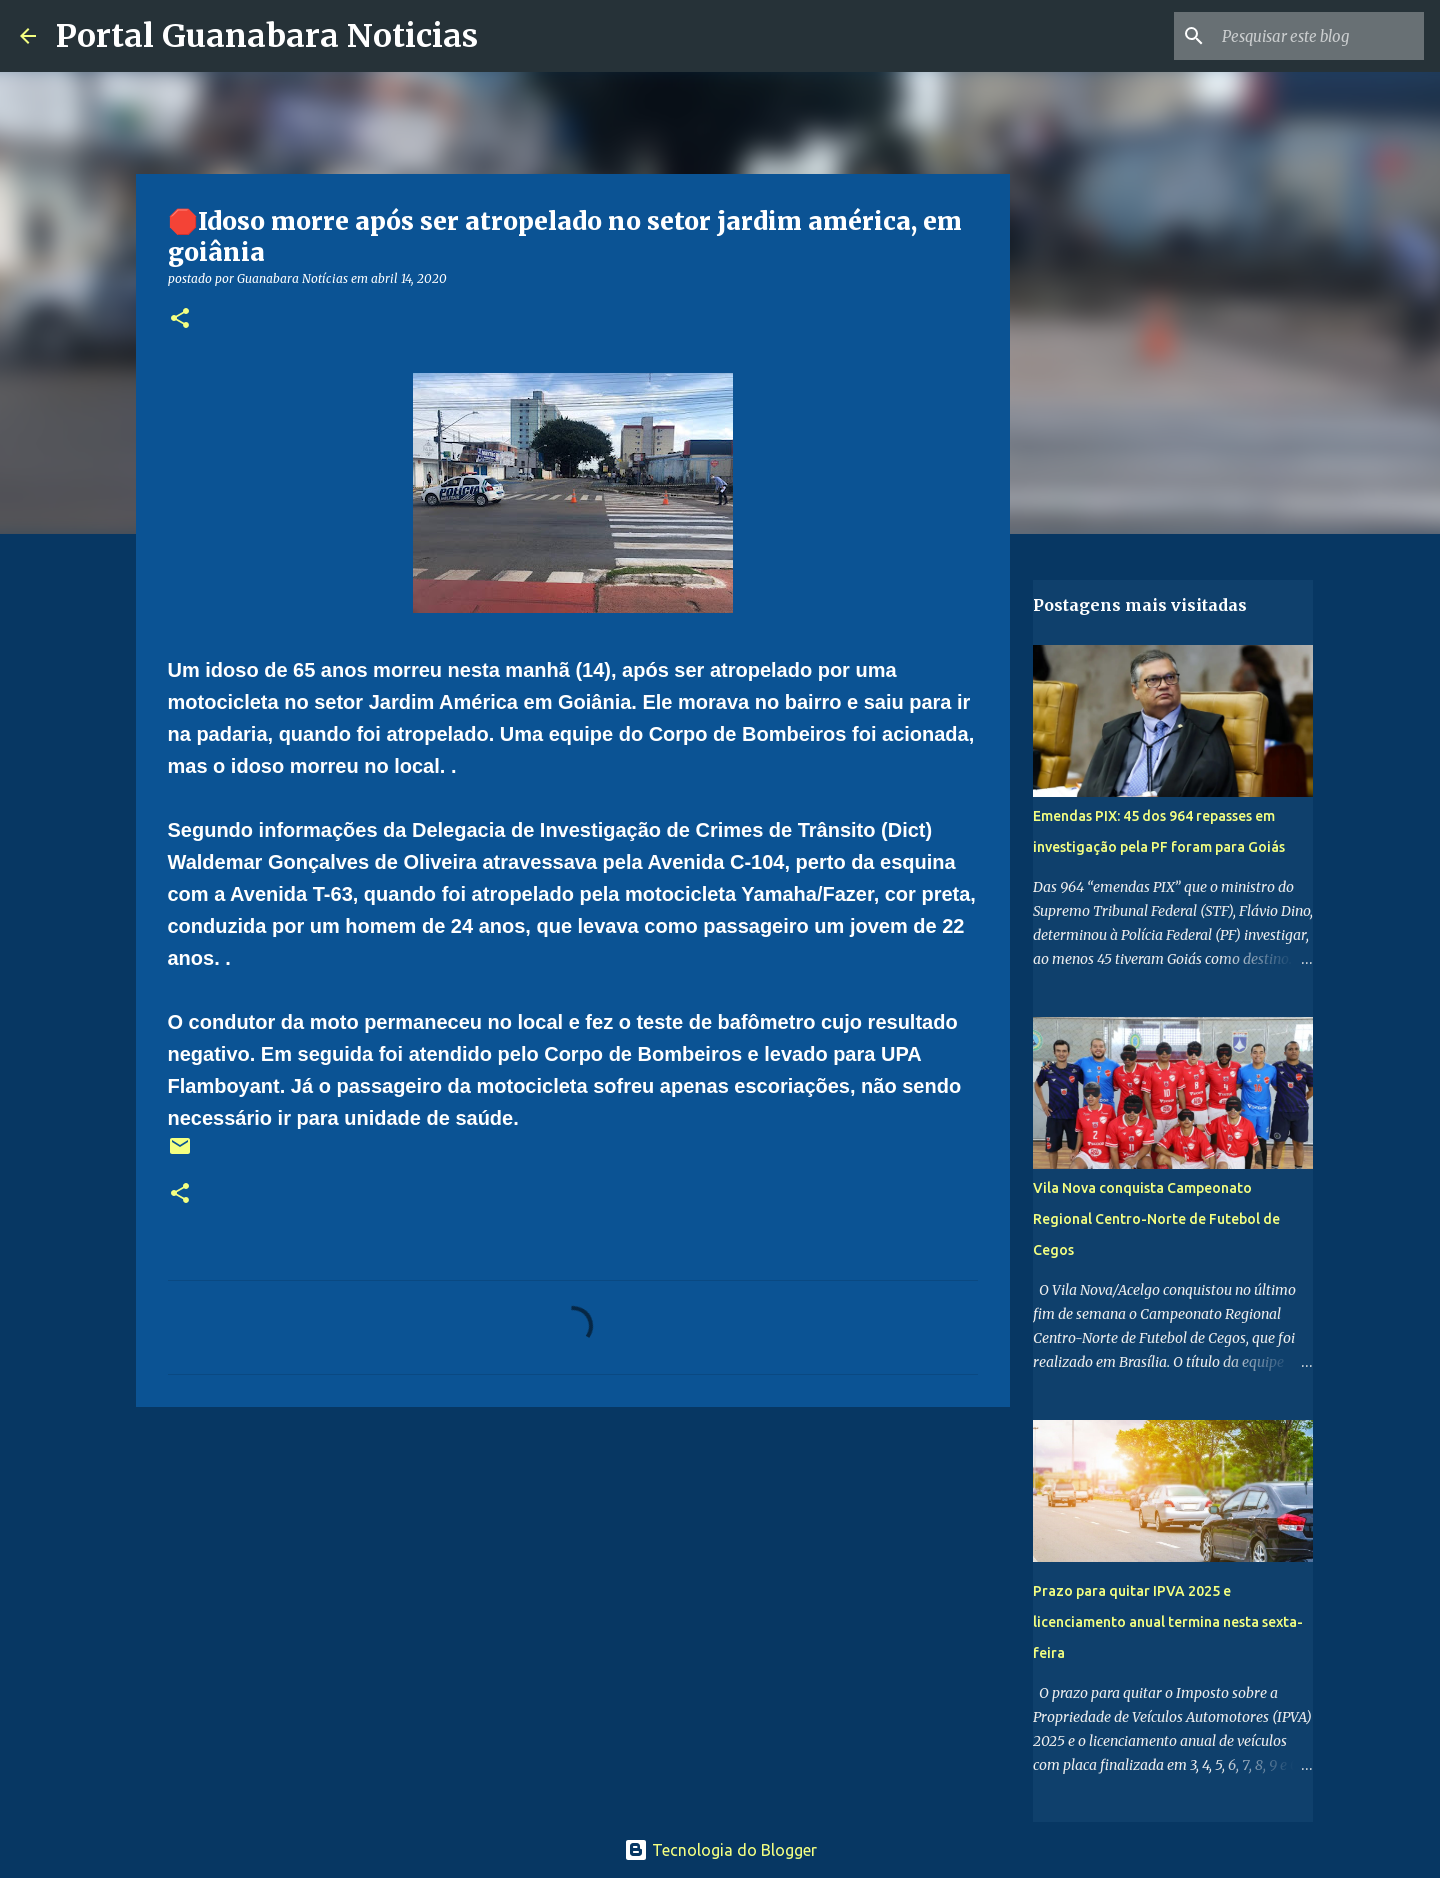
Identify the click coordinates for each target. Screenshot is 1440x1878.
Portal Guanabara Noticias (267, 36)
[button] (180, 319)
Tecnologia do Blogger (720, 1850)
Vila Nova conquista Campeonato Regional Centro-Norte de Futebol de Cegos (1156, 1219)
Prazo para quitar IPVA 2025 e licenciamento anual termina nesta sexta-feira (1168, 1622)
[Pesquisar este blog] (1319, 36)
